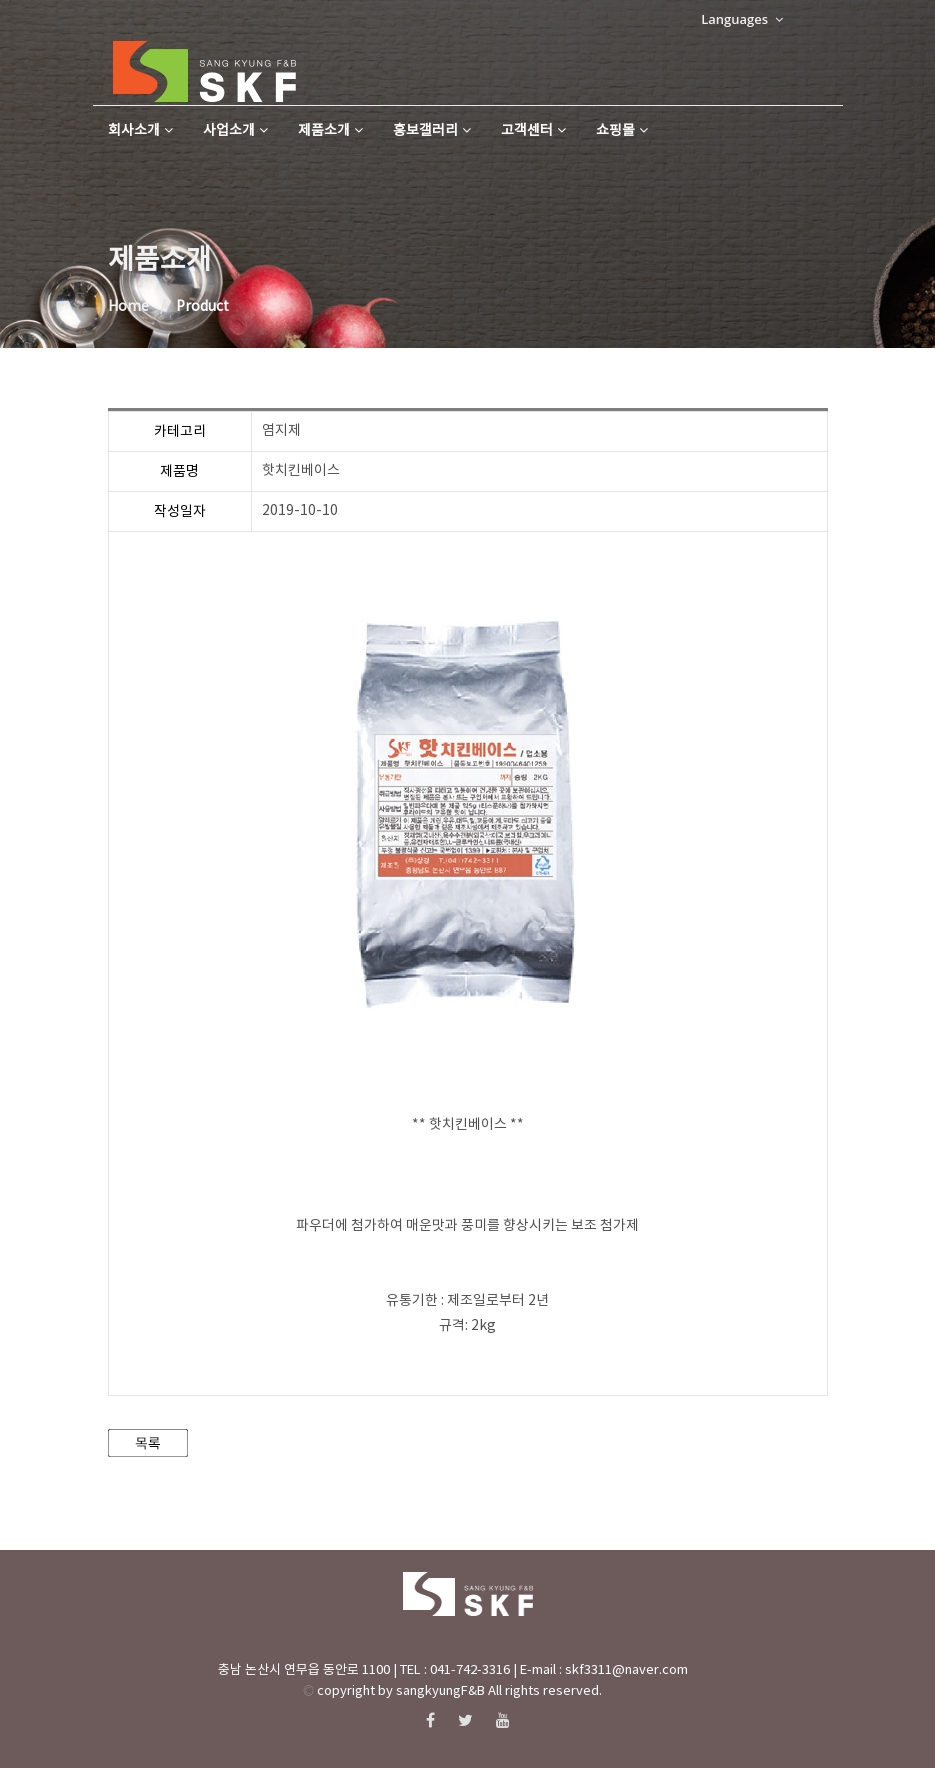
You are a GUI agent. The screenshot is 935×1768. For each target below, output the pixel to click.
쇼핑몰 (622, 131)
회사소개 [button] (140, 131)
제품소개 (330, 131)
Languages (741, 19)
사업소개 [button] (235, 131)
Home (128, 307)
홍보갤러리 (432, 131)
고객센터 (533, 131)
